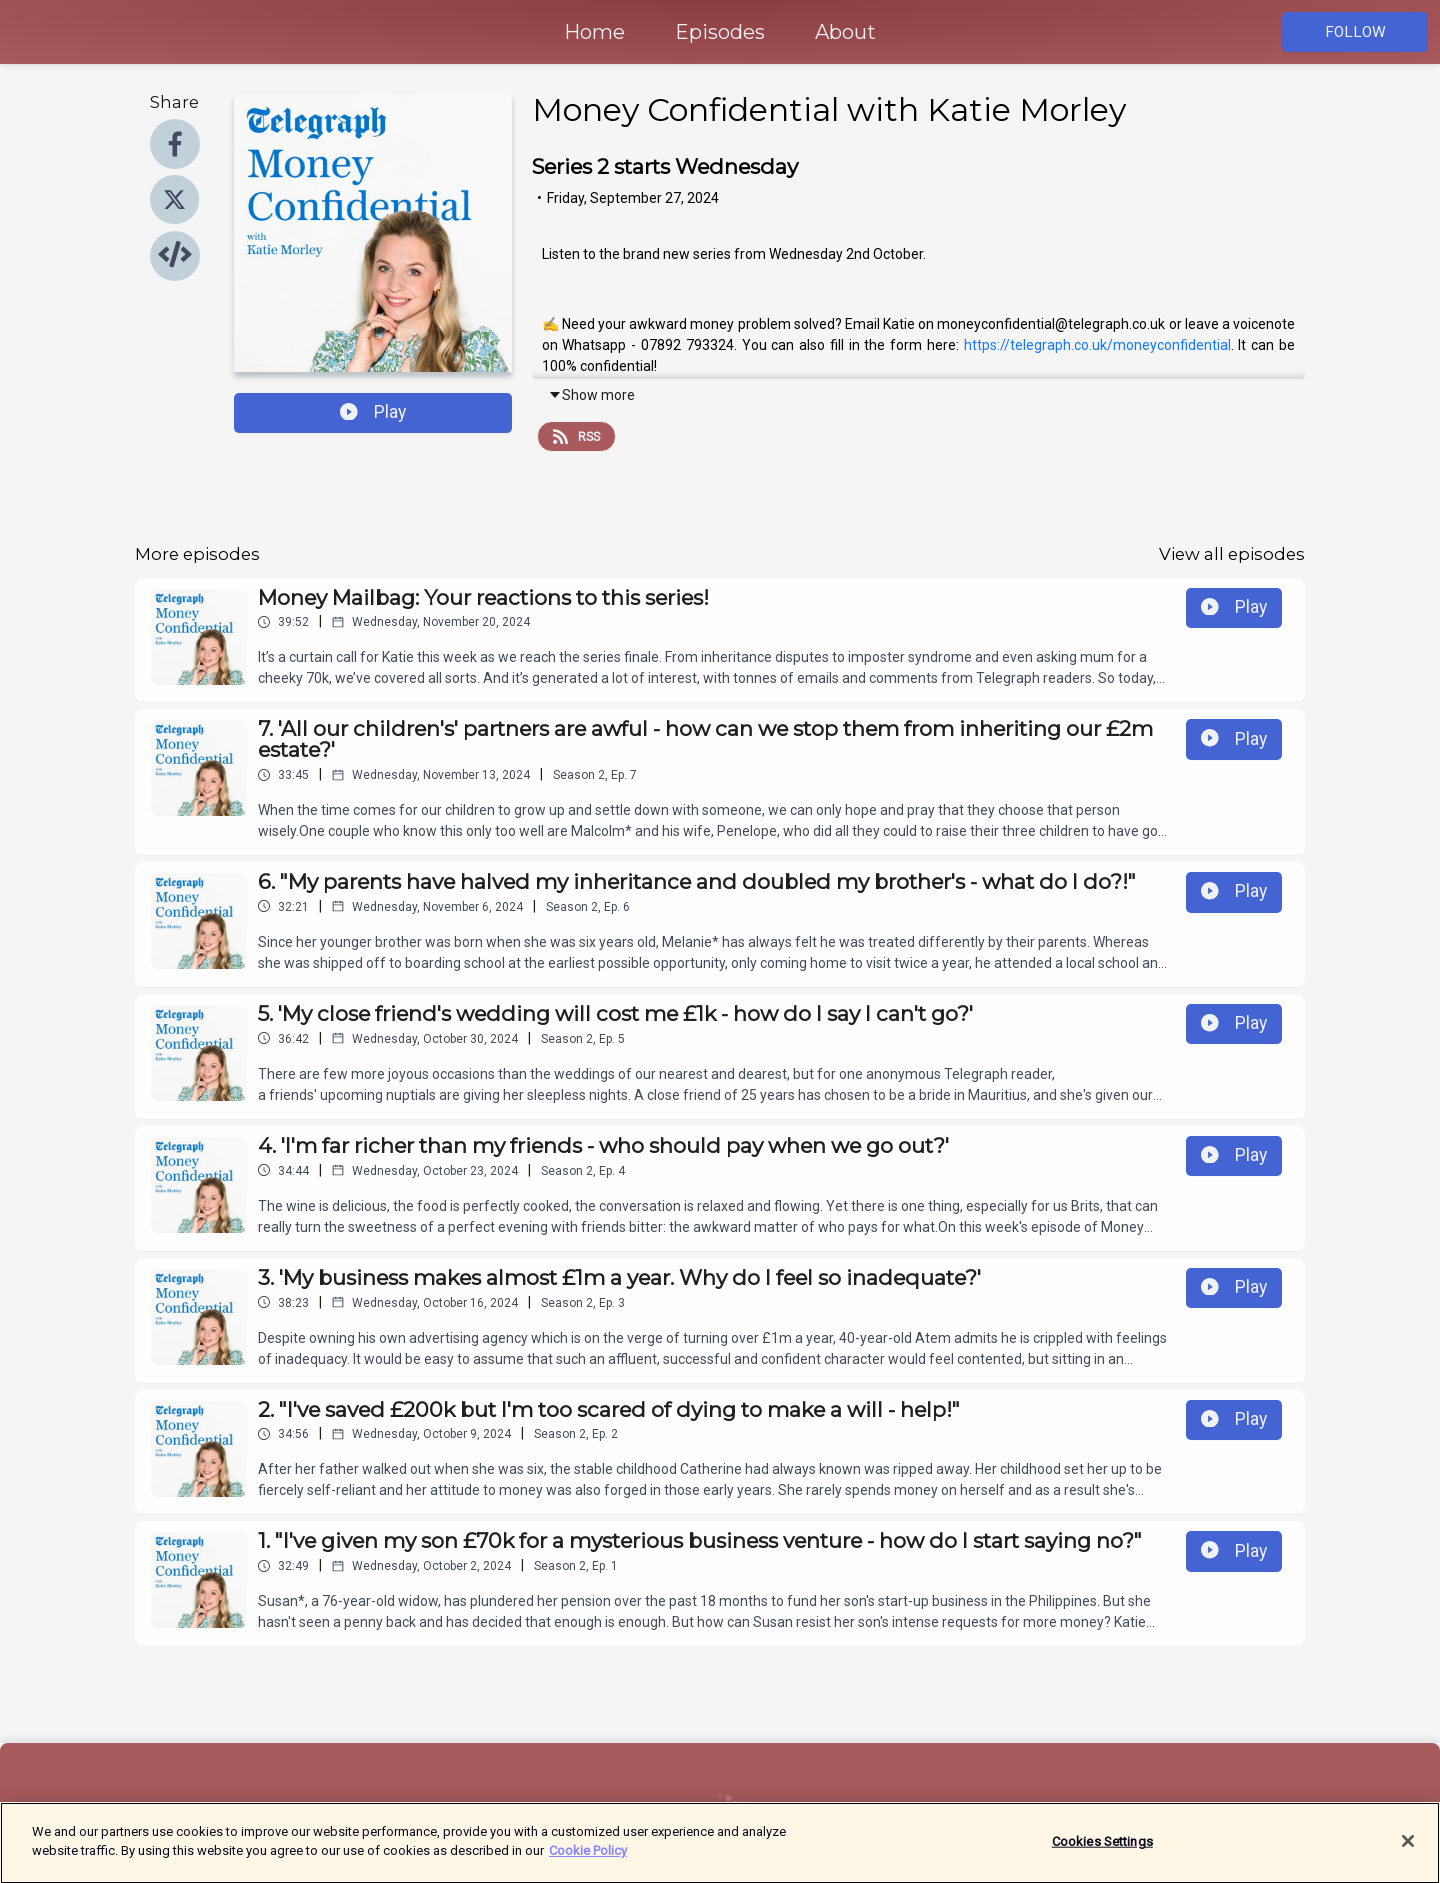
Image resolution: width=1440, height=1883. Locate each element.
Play (373, 412)
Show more (591, 395)
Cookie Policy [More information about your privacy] (588, 1860)
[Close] (1408, 1850)
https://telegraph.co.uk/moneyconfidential (1097, 345)
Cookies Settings (1102, 1850)
